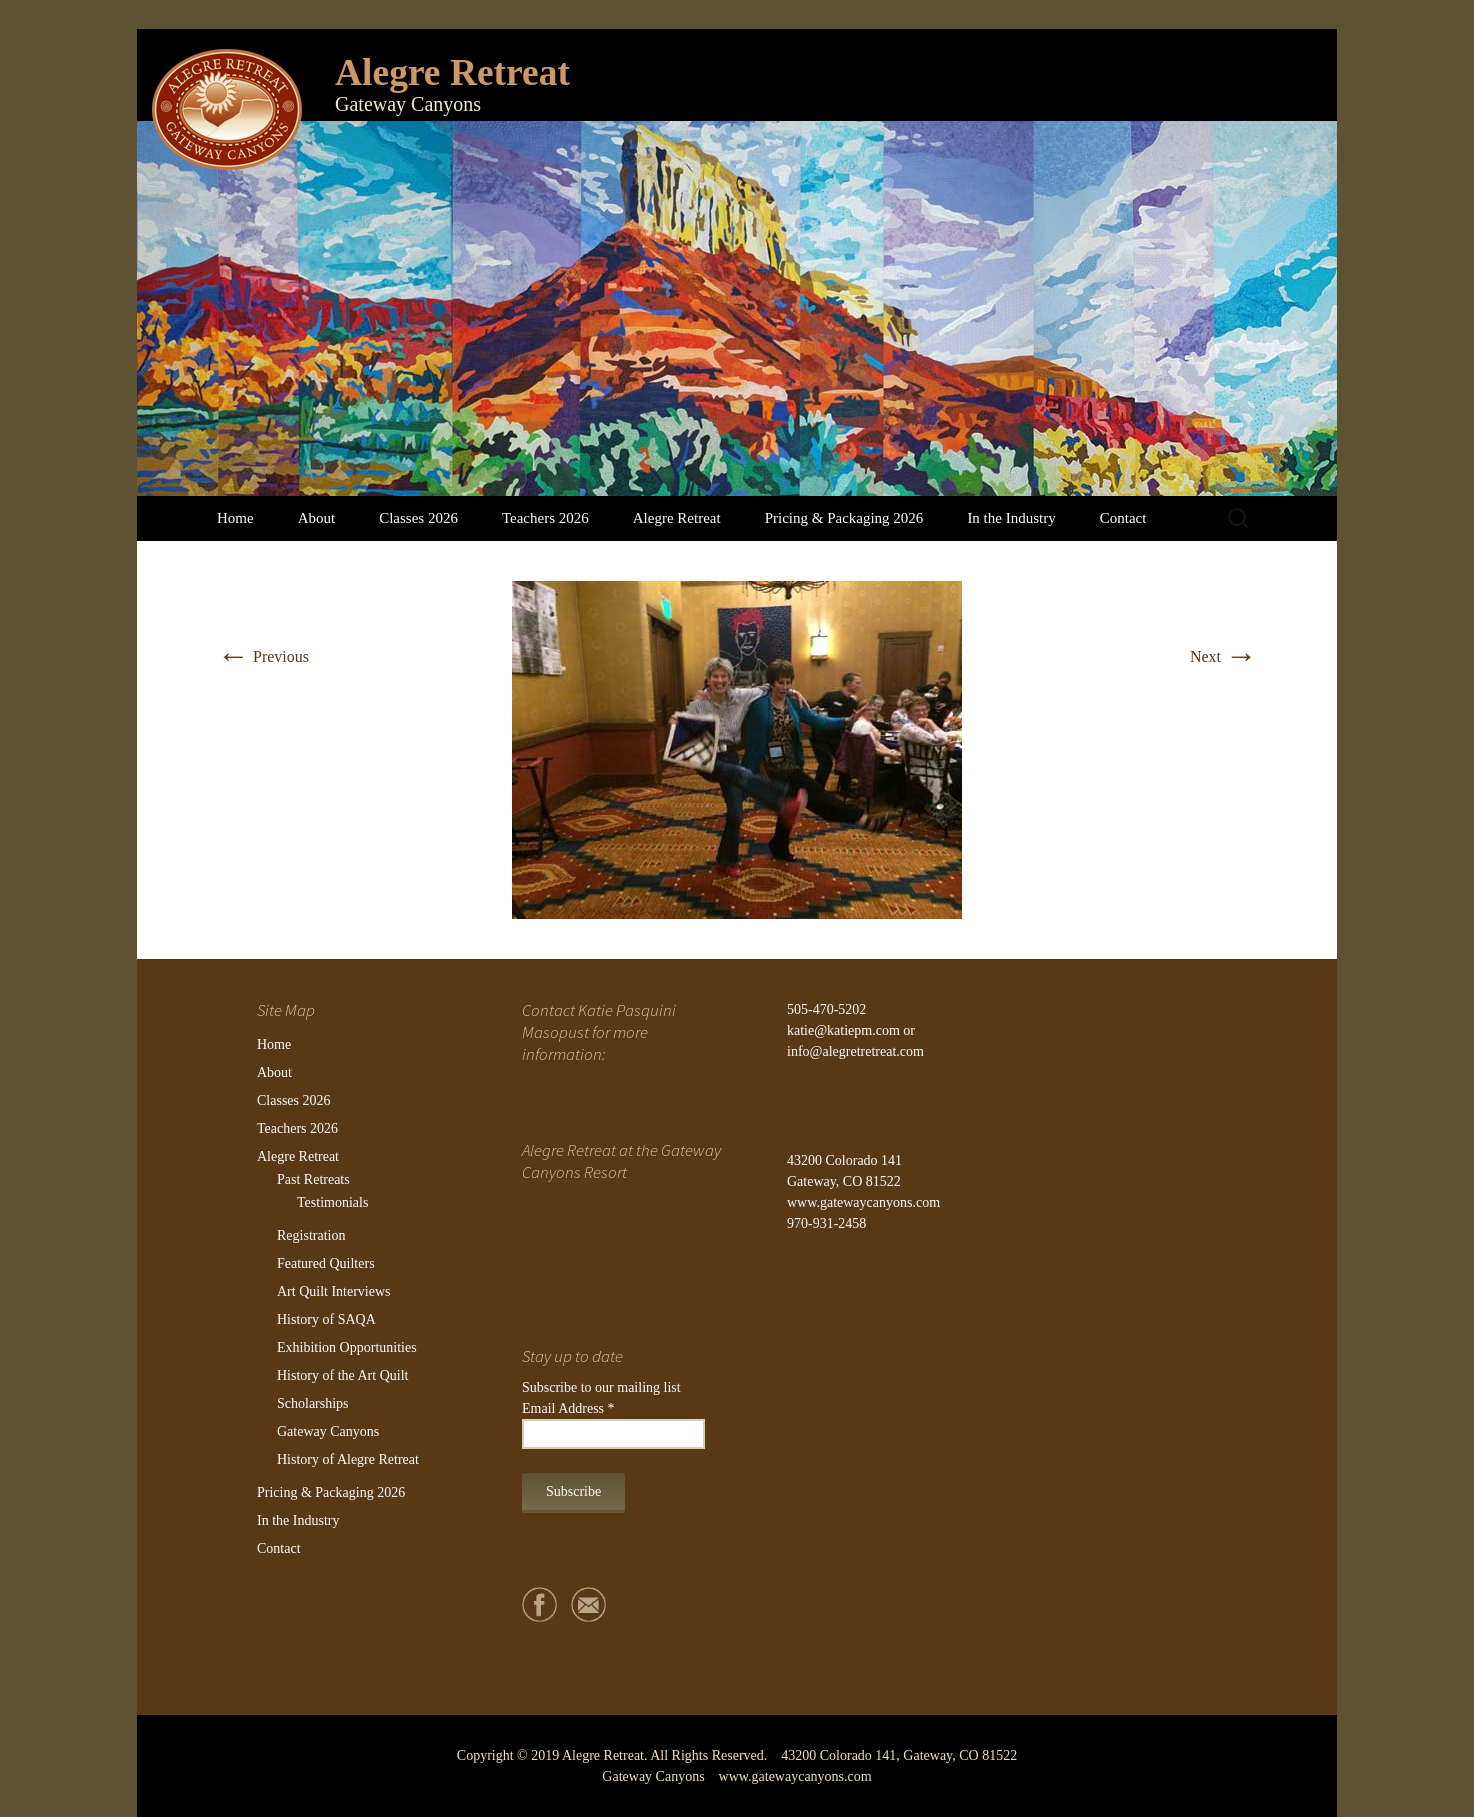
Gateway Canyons (328, 1431)
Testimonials (332, 1202)
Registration (311, 1235)
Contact (1123, 518)
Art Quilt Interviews (334, 1291)
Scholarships (313, 1403)
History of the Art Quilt (342, 1375)
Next (1223, 656)
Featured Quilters (326, 1263)
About (317, 518)
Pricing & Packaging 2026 (844, 518)
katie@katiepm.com (843, 1030)
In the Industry (1011, 518)
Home (235, 518)
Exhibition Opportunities (347, 1347)
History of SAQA (326, 1319)
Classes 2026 (418, 518)
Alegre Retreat (677, 518)
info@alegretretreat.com (855, 1051)
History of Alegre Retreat (348, 1459)
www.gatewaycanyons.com (863, 1202)
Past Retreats (313, 1179)
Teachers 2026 (545, 518)
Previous (263, 656)
